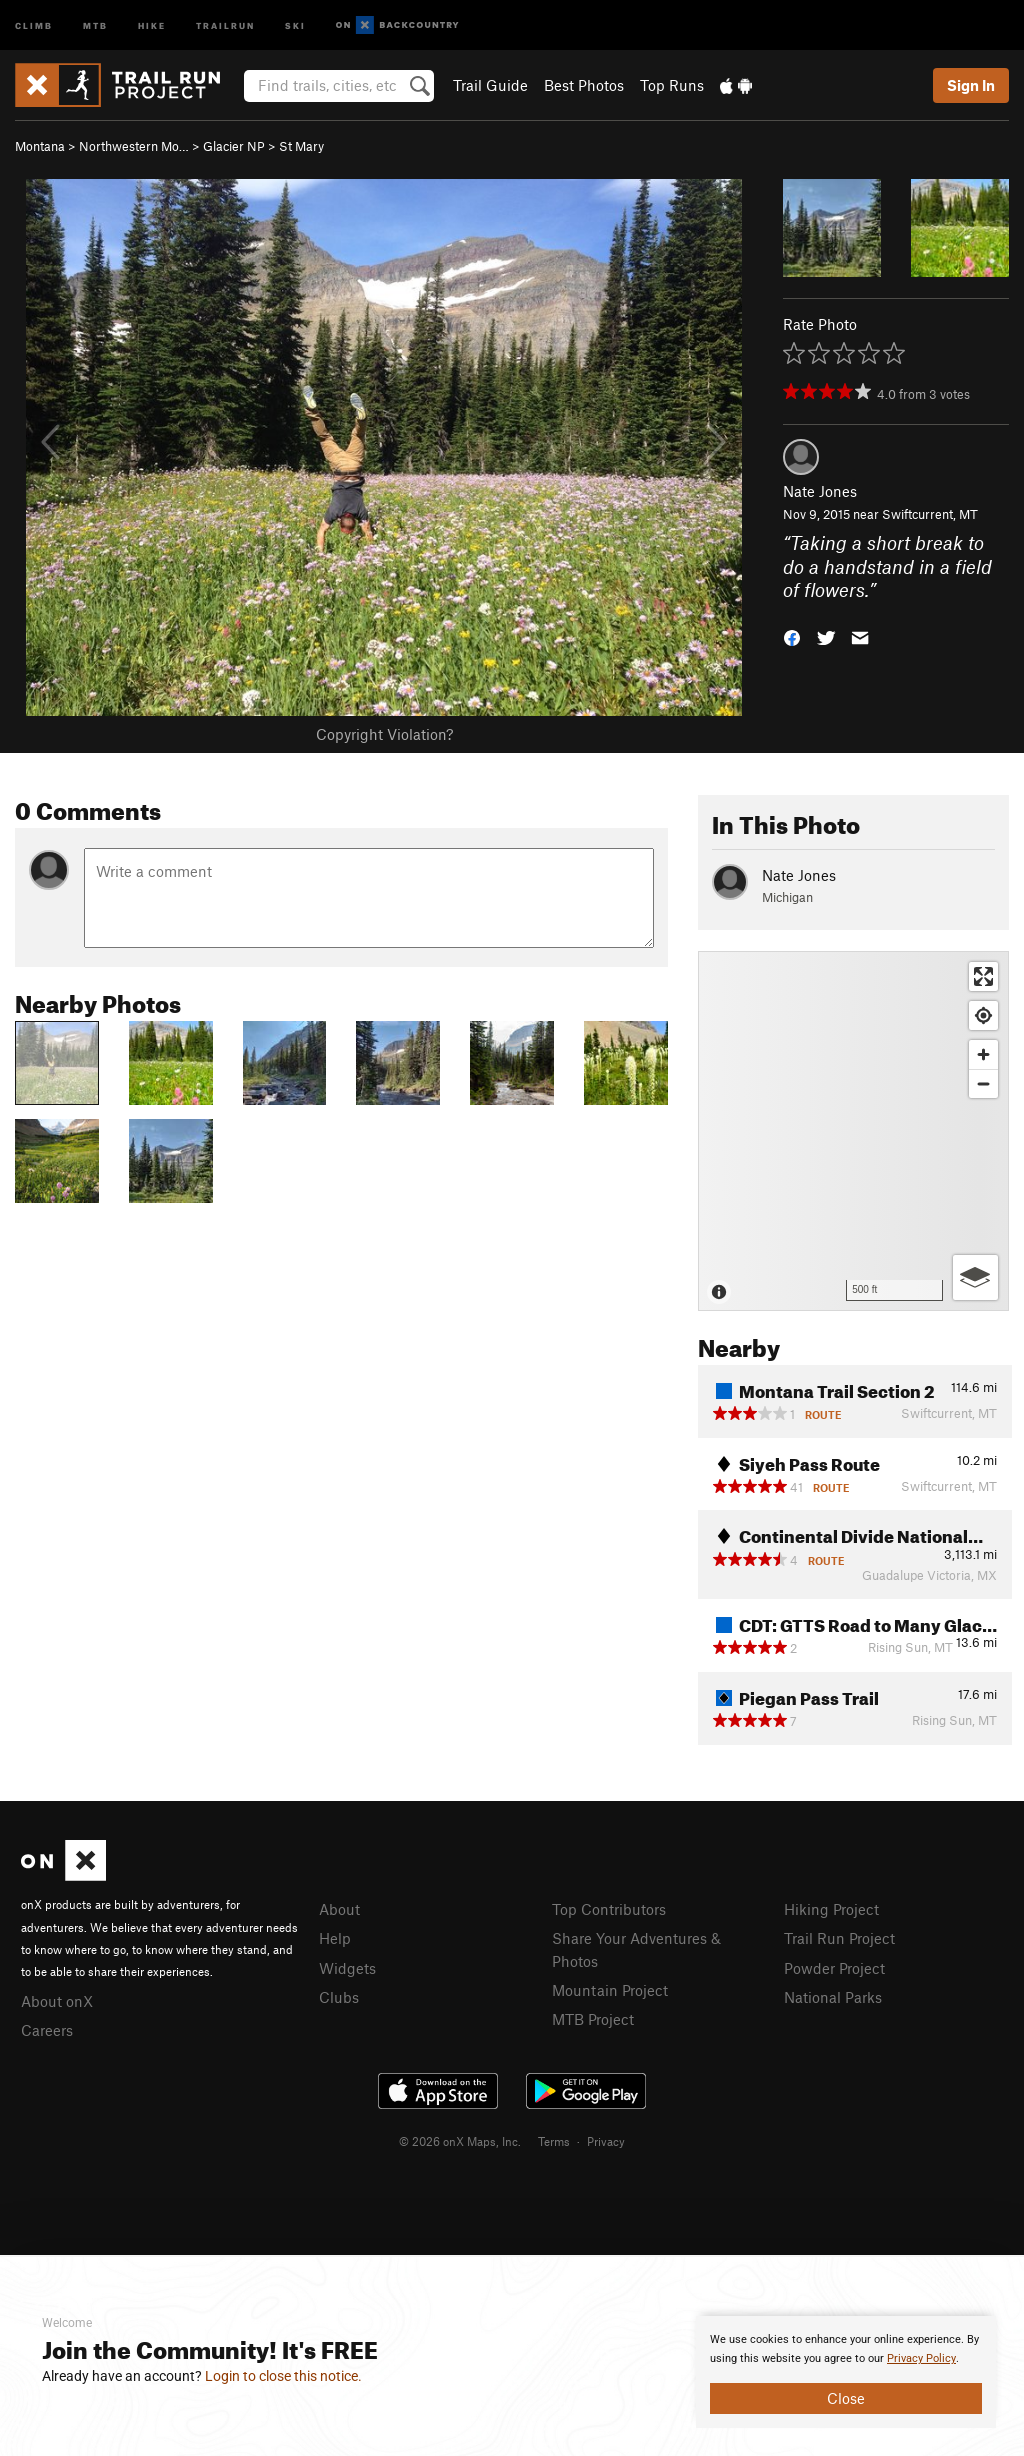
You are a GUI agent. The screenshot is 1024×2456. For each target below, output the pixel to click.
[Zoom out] (983, 1083)
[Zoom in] (983, 1054)
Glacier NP (234, 146)
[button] (792, 636)
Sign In (971, 85)
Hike (152, 24)
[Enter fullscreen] (983, 976)
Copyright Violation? (384, 734)
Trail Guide (490, 85)
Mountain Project (610, 1990)
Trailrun (225, 24)
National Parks (833, 1997)
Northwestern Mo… (134, 146)
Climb (34, 24)
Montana (40, 146)
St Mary (301, 146)
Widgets (347, 1968)
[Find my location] (983, 1015)
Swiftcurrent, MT (930, 514)
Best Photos (584, 85)
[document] (846, 2372)
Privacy (606, 2141)
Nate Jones (820, 491)
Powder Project (834, 1968)
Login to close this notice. (283, 2376)
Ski (295, 24)
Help (335, 1938)
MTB (95, 24)
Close (846, 2398)
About (339, 1909)
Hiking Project (831, 1909)
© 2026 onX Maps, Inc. (460, 2141)
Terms (554, 2141)
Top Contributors (609, 1909)
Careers (47, 2030)
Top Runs (672, 85)
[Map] (853, 1131)
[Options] (975, 1277)
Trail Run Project (839, 1938)
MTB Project (593, 2019)
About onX (57, 2001)
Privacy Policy (921, 2358)
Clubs (339, 1997)
